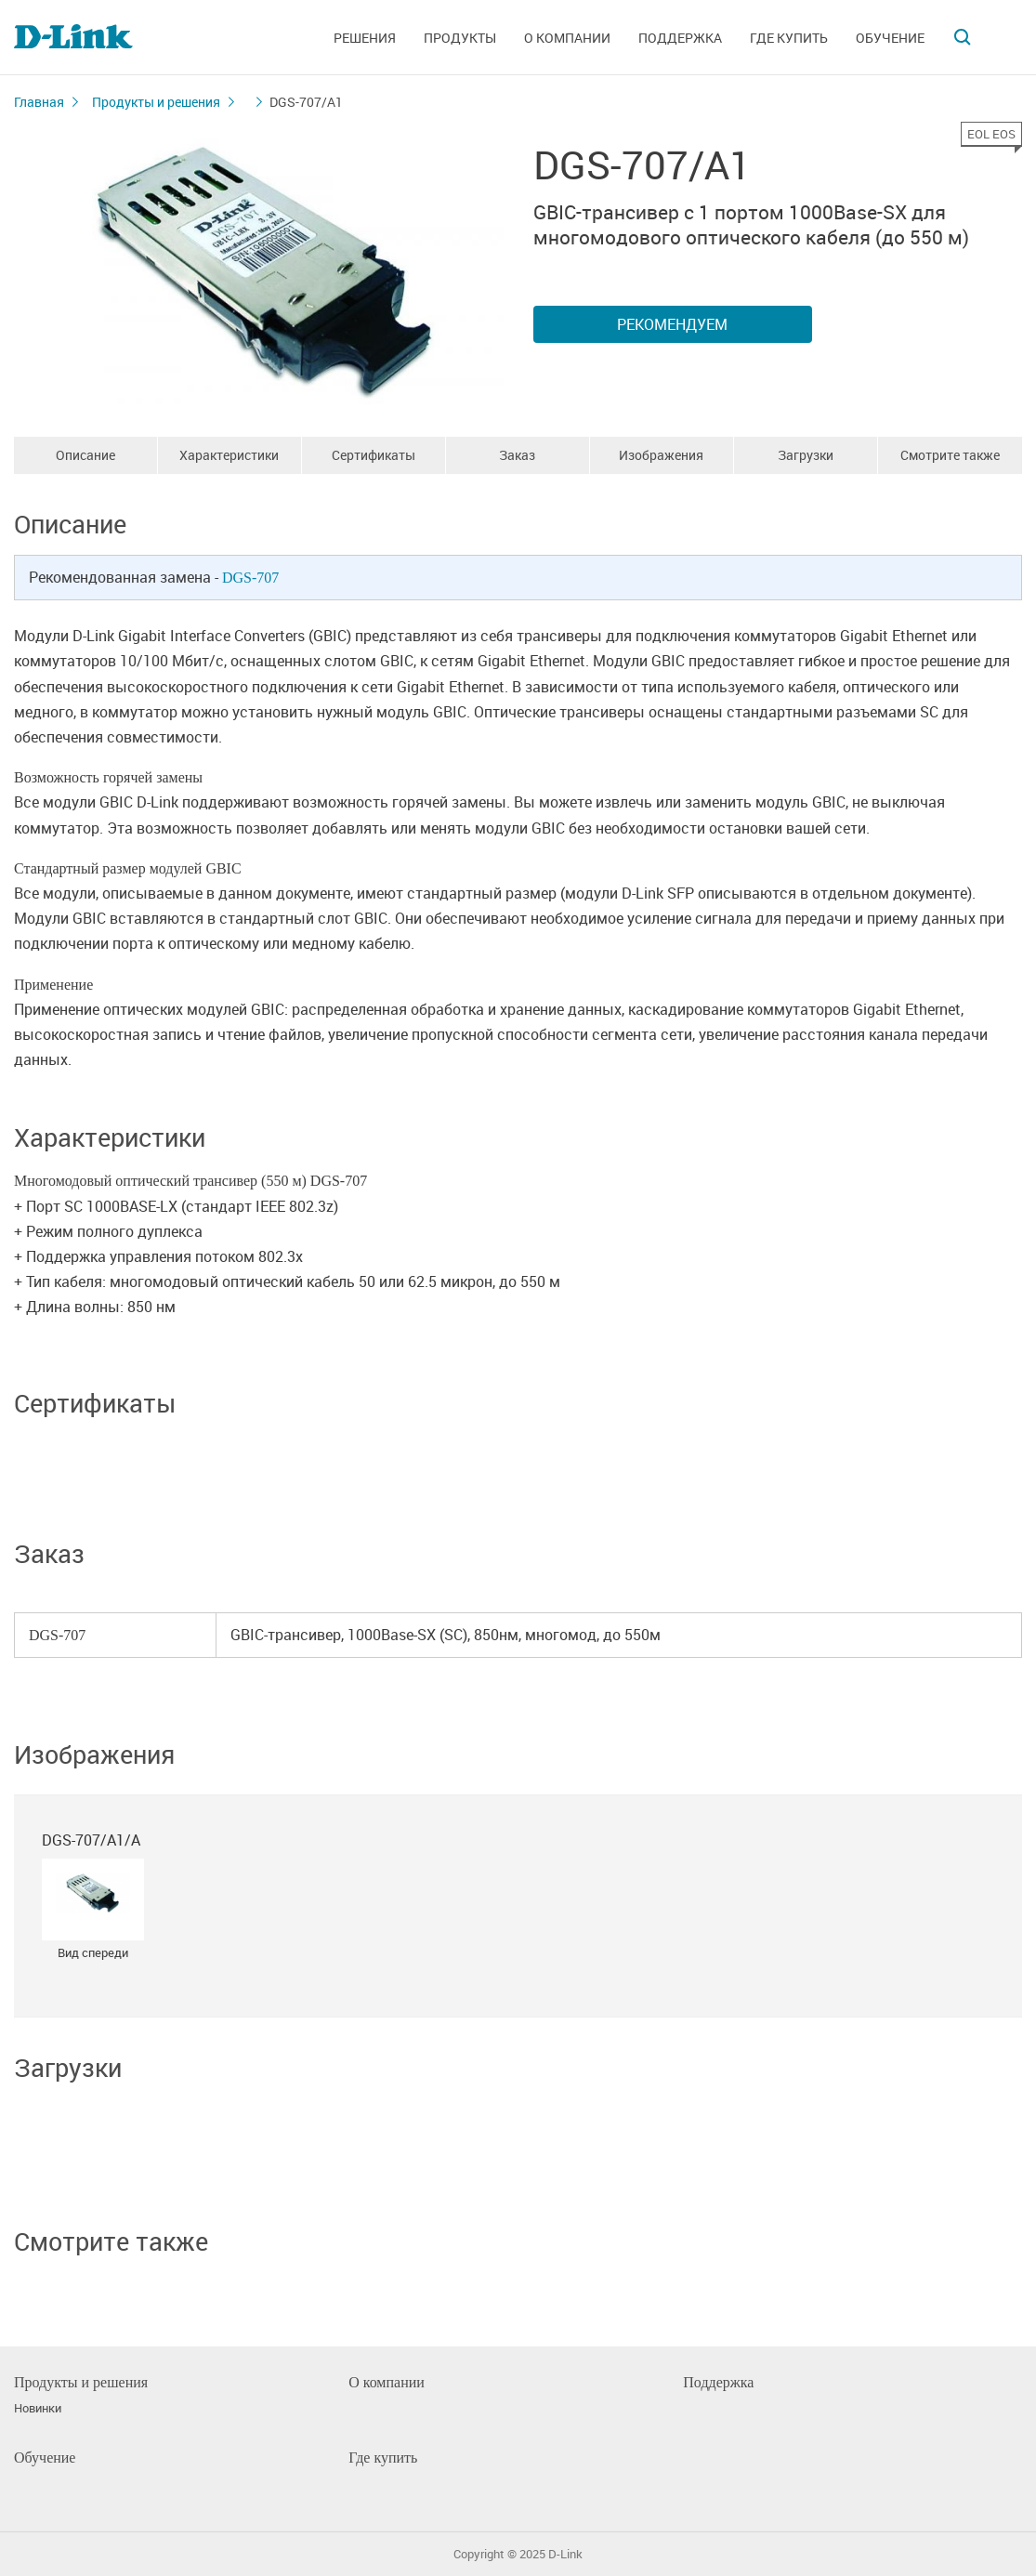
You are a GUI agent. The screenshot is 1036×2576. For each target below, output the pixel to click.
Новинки (37, 2408)
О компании (567, 37)
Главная (39, 102)
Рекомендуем (672, 324)
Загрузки (805, 455)
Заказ (517, 455)
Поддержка (680, 37)
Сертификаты (373, 455)
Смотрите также (950, 455)
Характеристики (229, 455)
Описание (85, 455)
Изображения (661, 455)
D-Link (565, 2554)
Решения (365, 37)
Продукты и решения (156, 102)
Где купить (789, 37)
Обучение (890, 37)
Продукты (460, 37)
